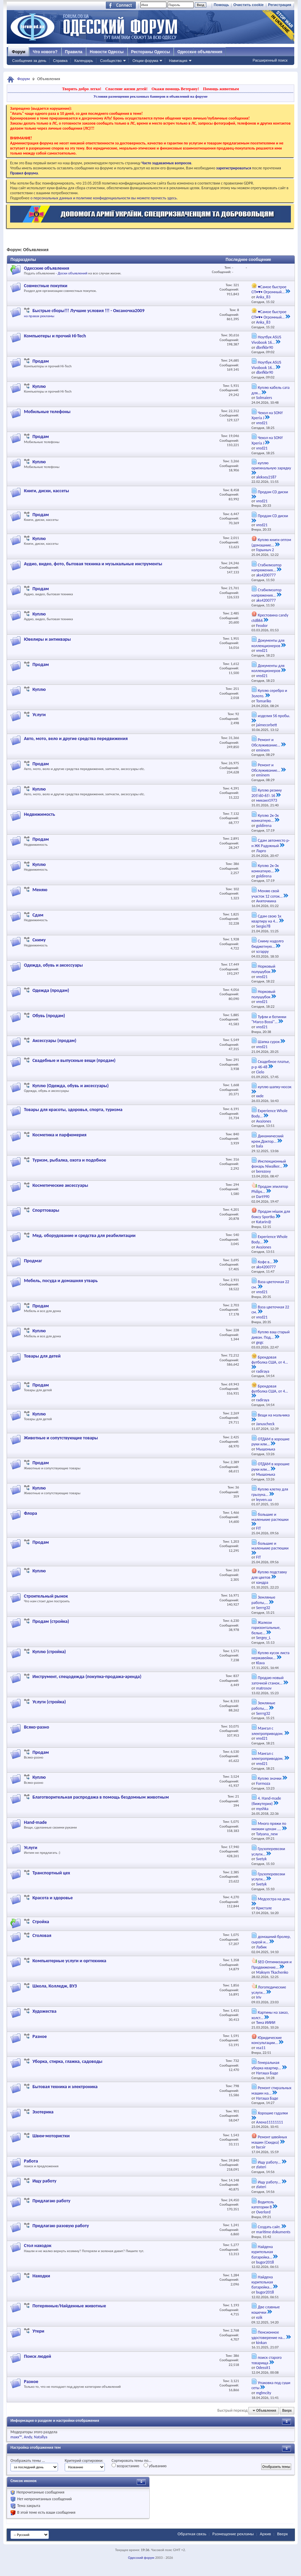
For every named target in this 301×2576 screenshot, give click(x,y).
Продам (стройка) (50, 1621)
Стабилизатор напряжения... (266, 568)
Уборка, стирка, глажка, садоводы (67, 2061)
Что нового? (45, 51)
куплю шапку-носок (275, 1086)
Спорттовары (45, 1210)
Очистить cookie (248, 5)
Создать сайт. (269, 2226)
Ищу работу (44, 2181)
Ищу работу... (269, 2162)
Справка (60, 61)
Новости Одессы (106, 51)
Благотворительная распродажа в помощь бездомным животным (100, 1797)
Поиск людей (37, 2356)
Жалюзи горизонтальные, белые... (265, 1627)
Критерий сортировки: (84, 2460)
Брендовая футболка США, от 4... (269, 1360)
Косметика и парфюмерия (59, 1135)
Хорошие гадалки (273, 2113)
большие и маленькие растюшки (270, 1517)
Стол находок (37, 2245)
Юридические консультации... (266, 2040)
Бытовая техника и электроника (64, 2086)
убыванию (155, 2465)
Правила (74, 51)
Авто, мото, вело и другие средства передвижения (76, 738)
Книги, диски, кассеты (46, 491)
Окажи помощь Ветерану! (175, 89)
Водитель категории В (262, 2205)
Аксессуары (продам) (54, 1040)
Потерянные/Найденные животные (69, 2306)
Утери (38, 2331)
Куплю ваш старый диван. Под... (270, 1335)
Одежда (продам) (50, 990)
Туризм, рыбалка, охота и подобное (69, 1160)
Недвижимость (39, 814)
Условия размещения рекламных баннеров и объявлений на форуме (150, 96)
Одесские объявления (46, 268)
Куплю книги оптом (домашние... (271, 542)
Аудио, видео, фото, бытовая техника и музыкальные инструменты (93, 564)
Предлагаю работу (51, 2201)
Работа (31, 2161)
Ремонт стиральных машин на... (271, 2090)
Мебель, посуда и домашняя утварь (61, 1280)
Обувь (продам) (48, 1015)
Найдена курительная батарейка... (262, 2252)
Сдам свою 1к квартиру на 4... (266, 919)
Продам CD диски (273, 492)
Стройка (40, 1922)
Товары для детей (42, 1356)
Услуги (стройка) (49, 1702)
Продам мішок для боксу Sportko (270, 1214)
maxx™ (16, 2437)
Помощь (221, 5)
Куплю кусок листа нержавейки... (270, 1655)
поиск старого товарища (266, 2360)
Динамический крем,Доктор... (267, 1139)
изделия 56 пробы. (274, 715)
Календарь (83, 61)
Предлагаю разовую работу (60, 2226)
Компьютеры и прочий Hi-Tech (55, 336)
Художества (44, 2011)
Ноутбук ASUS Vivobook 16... (266, 340)
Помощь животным (221, 89)
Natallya (41, 2437)
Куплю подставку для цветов (269, 1575)
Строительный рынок (46, 1596)
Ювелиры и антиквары (47, 639)
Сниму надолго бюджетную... (267, 944)
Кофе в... (265, 1262)
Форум (18, 51)
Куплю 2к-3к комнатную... (265, 818)
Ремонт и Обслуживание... (265, 742)
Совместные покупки (45, 286)
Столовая (41, 1935)
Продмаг (33, 1261)
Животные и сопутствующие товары (61, 1438)
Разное (39, 2036)
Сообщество (111, 61)
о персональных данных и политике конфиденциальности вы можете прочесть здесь (103, 198)
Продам (40, 361)
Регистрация (279, 5)
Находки (41, 2276)
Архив (265, 2533)
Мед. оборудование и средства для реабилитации (84, 1235)
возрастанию (125, 2465)
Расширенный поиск (270, 60)
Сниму (39, 940)
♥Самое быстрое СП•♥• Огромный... (269, 290)
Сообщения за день (29, 61)
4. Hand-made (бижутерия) (266, 1801)
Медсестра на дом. (274, 1899)
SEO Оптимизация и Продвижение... (271, 1965)
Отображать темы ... (27, 2460)
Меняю (39, 890)
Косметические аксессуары (60, 1185)
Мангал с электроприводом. (267, 1731)
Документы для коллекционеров (267, 643)
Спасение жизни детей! (126, 89)
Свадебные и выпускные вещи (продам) (73, 1060)
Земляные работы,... (263, 1600)
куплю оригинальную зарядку (271, 465)
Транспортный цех (51, 1873)
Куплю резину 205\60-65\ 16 (266, 793)
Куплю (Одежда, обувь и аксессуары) (70, 1086)
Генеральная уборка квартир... (266, 2065)
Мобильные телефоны (47, 411)
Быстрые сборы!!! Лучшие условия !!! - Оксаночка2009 (88, 310)
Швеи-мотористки (50, 2136)
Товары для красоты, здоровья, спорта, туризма (73, 1109)
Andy (28, 2437)
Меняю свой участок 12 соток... (267, 894)
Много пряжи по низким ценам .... (268, 1826)
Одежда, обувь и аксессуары (53, 965)
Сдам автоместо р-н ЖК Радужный (270, 843)
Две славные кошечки (265, 2310)
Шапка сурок (269, 1041)
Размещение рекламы (233, 2533)
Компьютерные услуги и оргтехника (69, 1961)
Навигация (178, 61)
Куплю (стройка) (49, 1651)
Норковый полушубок (263, 969)
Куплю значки (269, 1778)
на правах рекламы (39, 316)
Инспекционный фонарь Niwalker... (268, 1164)
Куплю (39, 386)
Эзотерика (42, 2112)
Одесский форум (141, 2557)
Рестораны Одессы (150, 51)
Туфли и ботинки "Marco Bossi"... (268, 1019)
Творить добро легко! (81, 89)
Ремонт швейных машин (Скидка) (269, 2140)
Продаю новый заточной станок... (267, 1680)
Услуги (39, 714)
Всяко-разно (36, 1727)
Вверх (287, 2410)
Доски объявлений (72, 273)
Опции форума (145, 61)
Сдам (37, 915)
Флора (30, 1513)
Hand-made (35, 1822)
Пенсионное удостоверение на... (268, 2335)
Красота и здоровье (52, 1898)
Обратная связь (192, 2533)
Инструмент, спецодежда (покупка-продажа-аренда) (86, 1676)
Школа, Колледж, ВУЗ (54, 1986)
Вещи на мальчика (274, 1415)
